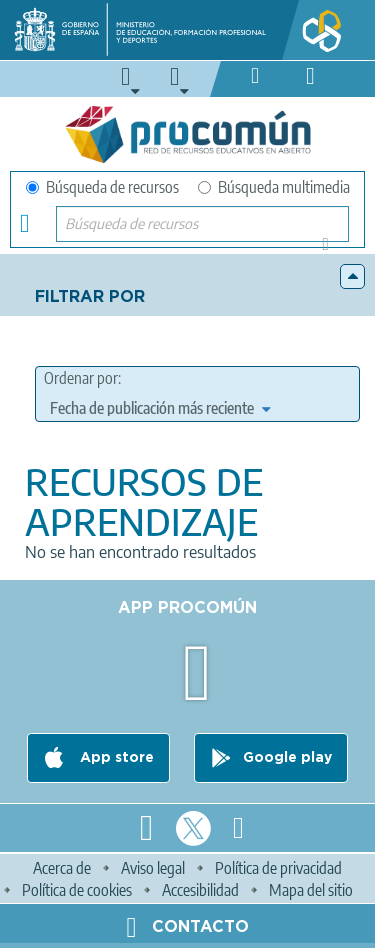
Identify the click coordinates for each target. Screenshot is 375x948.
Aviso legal (153, 868)
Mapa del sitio (311, 890)
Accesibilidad (200, 890)
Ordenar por (81, 378)
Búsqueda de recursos (102, 187)
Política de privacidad (278, 868)
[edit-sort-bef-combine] (160, 408)
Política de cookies (77, 890)
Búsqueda (331, 250)
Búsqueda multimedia (274, 187)
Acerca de (62, 868)
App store (115, 758)
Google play (287, 758)
